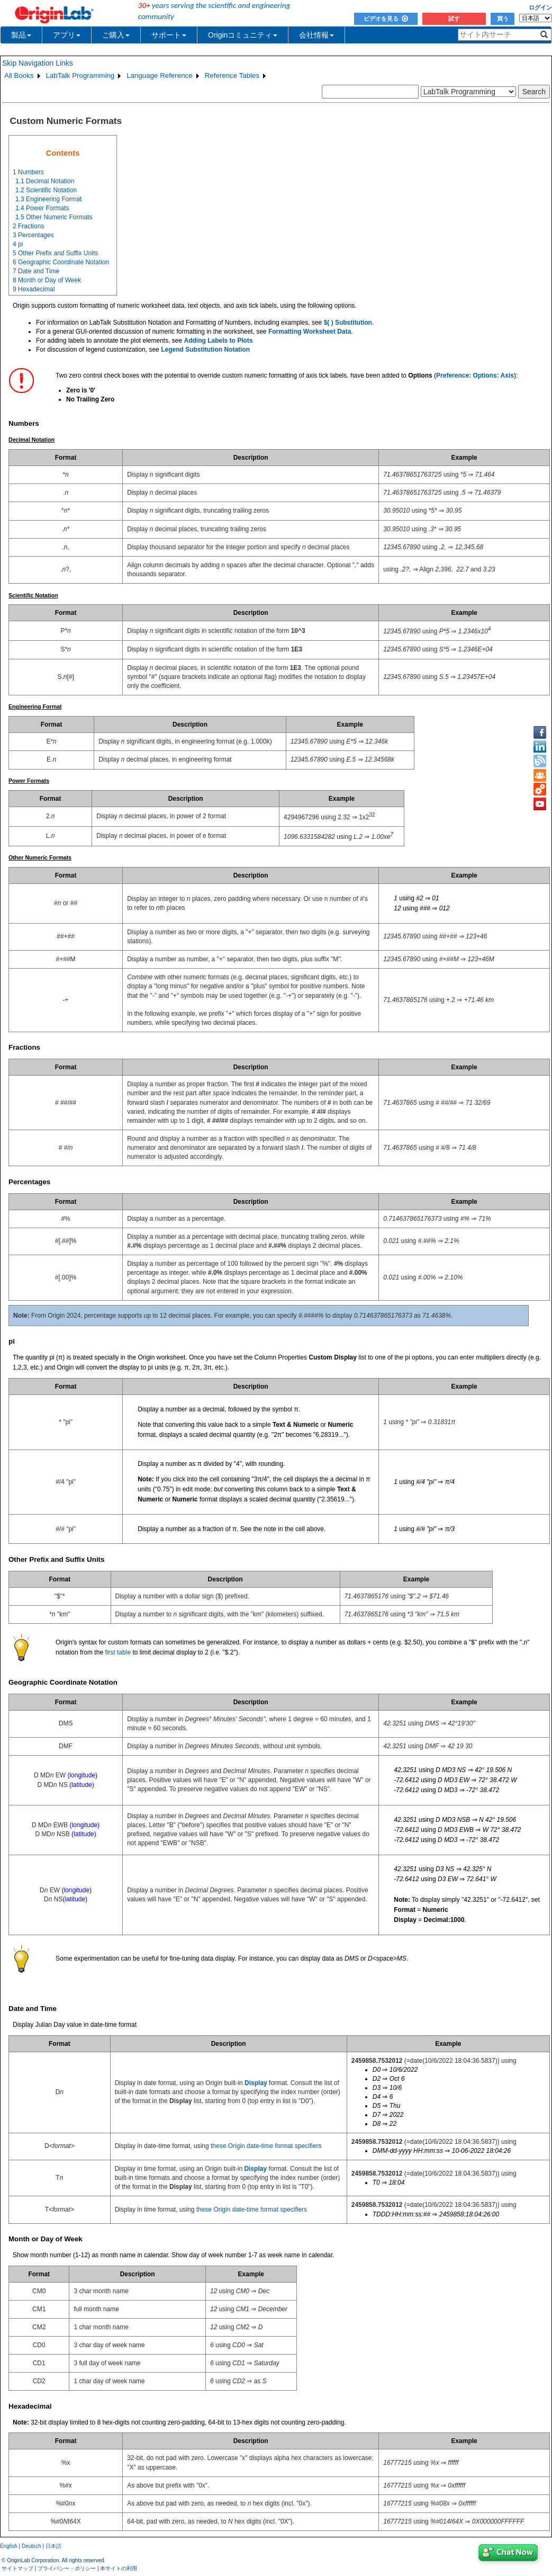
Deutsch (31, 2546)
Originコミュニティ (242, 35)
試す (454, 18)
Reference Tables (232, 75)
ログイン (540, 7)
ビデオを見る (386, 18)
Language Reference (159, 75)
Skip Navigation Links (37, 63)
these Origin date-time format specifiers (266, 2146)
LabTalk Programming (80, 75)
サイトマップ (17, 2568)
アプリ (66, 35)
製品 (21, 35)
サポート (168, 35)
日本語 (53, 2546)
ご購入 (116, 35)
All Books (19, 75)
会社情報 (316, 35)
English (8, 2546)
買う (503, 18)
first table (118, 1652)
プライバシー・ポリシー (67, 2568)
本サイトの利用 (118, 2568)
